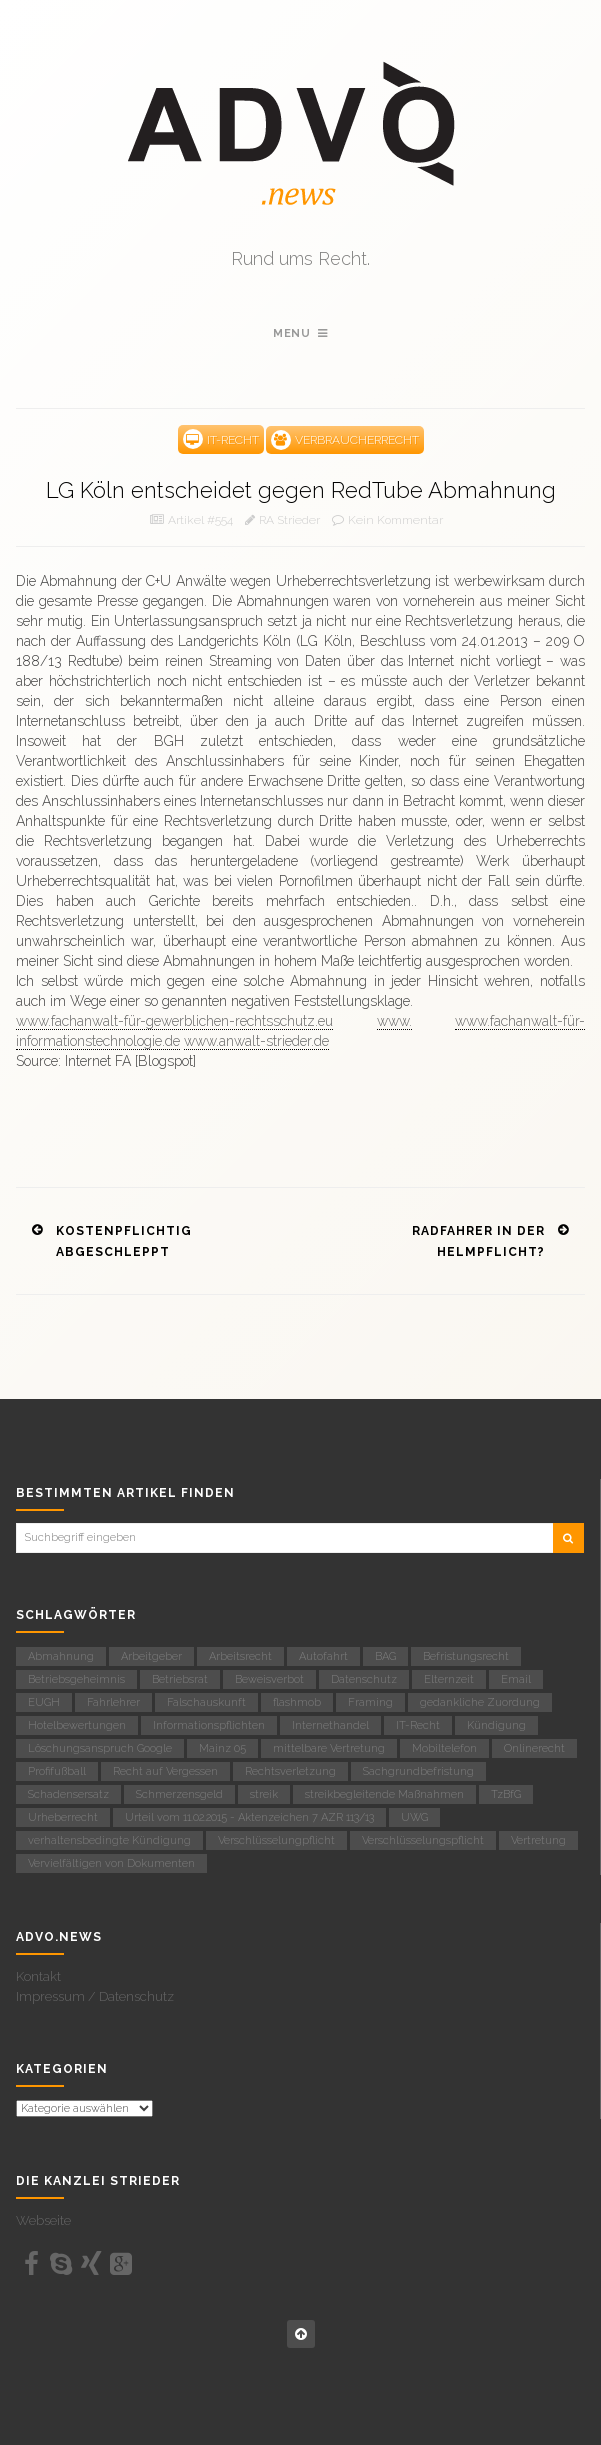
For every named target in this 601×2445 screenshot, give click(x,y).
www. (394, 1021)
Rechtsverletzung (290, 1771)
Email (516, 1679)
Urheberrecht (63, 1817)
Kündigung (496, 1725)
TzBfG (506, 1794)
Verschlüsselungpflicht (276, 1840)
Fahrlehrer (113, 1702)
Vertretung (538, 1840)
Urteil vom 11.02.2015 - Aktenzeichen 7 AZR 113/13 (249, 1817)
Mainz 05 (222, 1748)
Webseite (43, 2220)
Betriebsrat (180, 1679)
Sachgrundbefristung (418, 1771)
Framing (370, 1702)
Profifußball (57, 1771)
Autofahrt (323, 1656)
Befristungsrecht (466, 1656)
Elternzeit (449, 1679)
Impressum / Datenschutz (95, 1996)
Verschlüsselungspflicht (423, 1840)
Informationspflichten (209, 1725)
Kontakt (38, 1976)
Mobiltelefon (444, 1748)
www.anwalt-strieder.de (256, 1041)
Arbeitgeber (151, 1656)
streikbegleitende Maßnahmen (384, 1794)
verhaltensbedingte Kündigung (109, 1840)
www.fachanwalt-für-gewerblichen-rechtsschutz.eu (174, 1021)
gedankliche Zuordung (480, 1702)
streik (264, 1794)
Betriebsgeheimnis (76, 1679)
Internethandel (330, 1725)
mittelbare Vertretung (329, 1748)
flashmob (297, 1702)
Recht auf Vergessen (165, 1771)
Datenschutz (364, 1679)
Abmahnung (61, 1656)
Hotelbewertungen (77, 1725)
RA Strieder (289, 520)
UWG (414, 1817)
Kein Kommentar (395, 520)
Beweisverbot (269, 1679)
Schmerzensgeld (179, 1794)
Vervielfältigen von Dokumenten (111, 1863)
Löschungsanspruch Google (100, 1748)
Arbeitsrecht (240, 1656)
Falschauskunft (206, 1702)
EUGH (44, 1702)
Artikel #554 (200, 520)
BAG (385, 1656)
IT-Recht (418, 1725)
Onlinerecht (534, 1748)
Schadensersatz (68, 1794)
